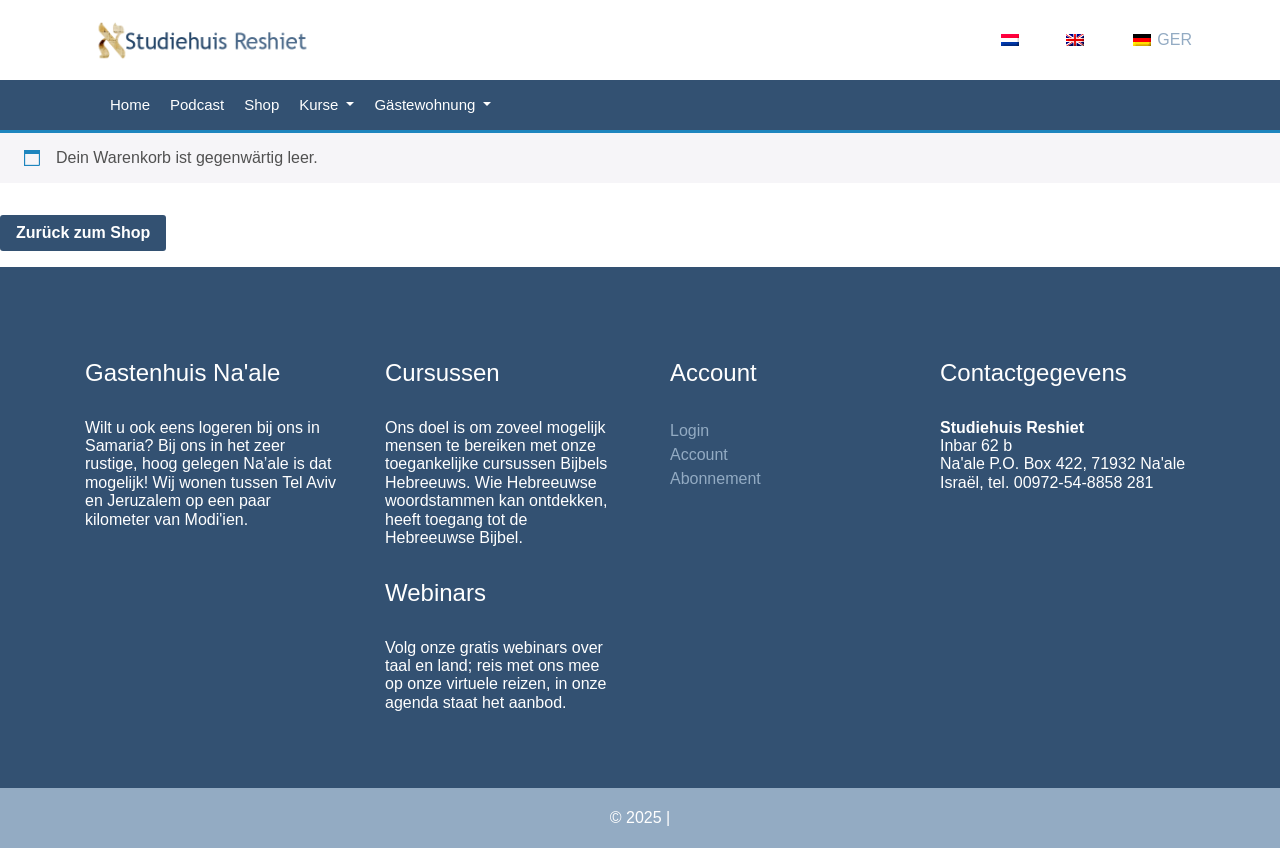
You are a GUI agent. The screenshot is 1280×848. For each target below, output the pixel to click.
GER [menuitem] (1174, 39)
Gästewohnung (426, 104)
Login (689, 430)
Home (130, 104)
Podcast (197, 104)
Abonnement (715, 478)
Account (699, 454)
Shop (261, 104)
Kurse (320, 104)
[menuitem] (1023, 40)
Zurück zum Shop (83, 232)
